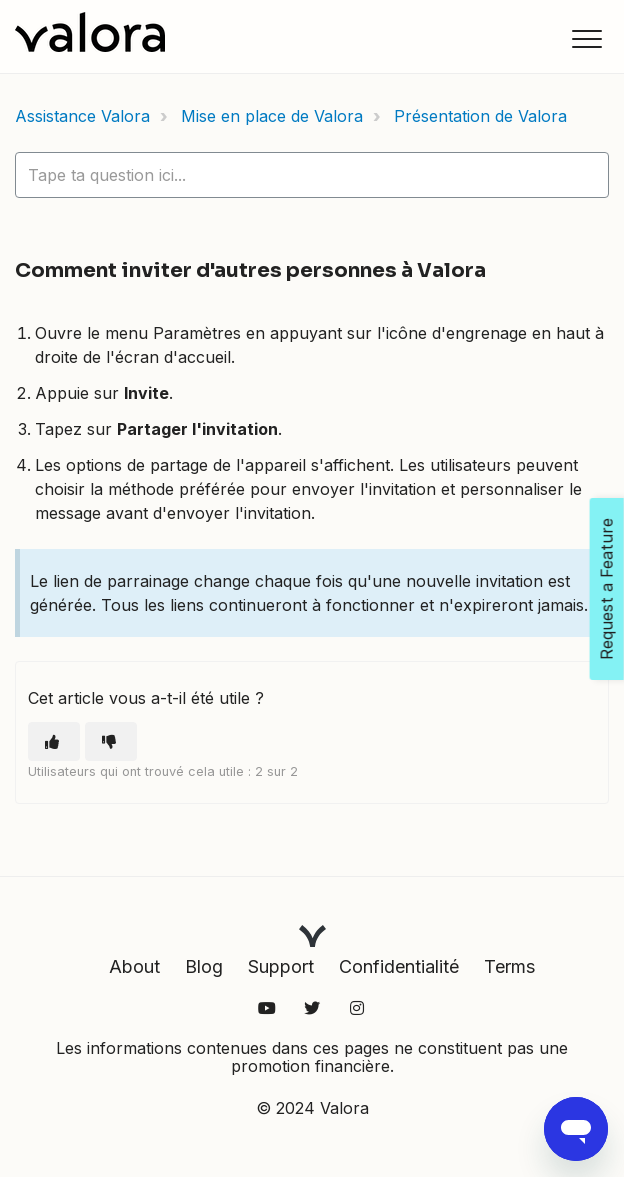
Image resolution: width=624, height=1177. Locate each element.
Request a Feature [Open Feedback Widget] (607, 589)
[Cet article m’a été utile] (54, 741)
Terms (509, 966)
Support (281, 966)
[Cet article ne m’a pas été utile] (111, 741)
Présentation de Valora (480, 116)
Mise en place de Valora (272, 116)
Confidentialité (399, 966)
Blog (204, 966)
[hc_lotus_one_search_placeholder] (312, 175)
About (134, 966)
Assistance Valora (82, 116)
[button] (586, 38)
